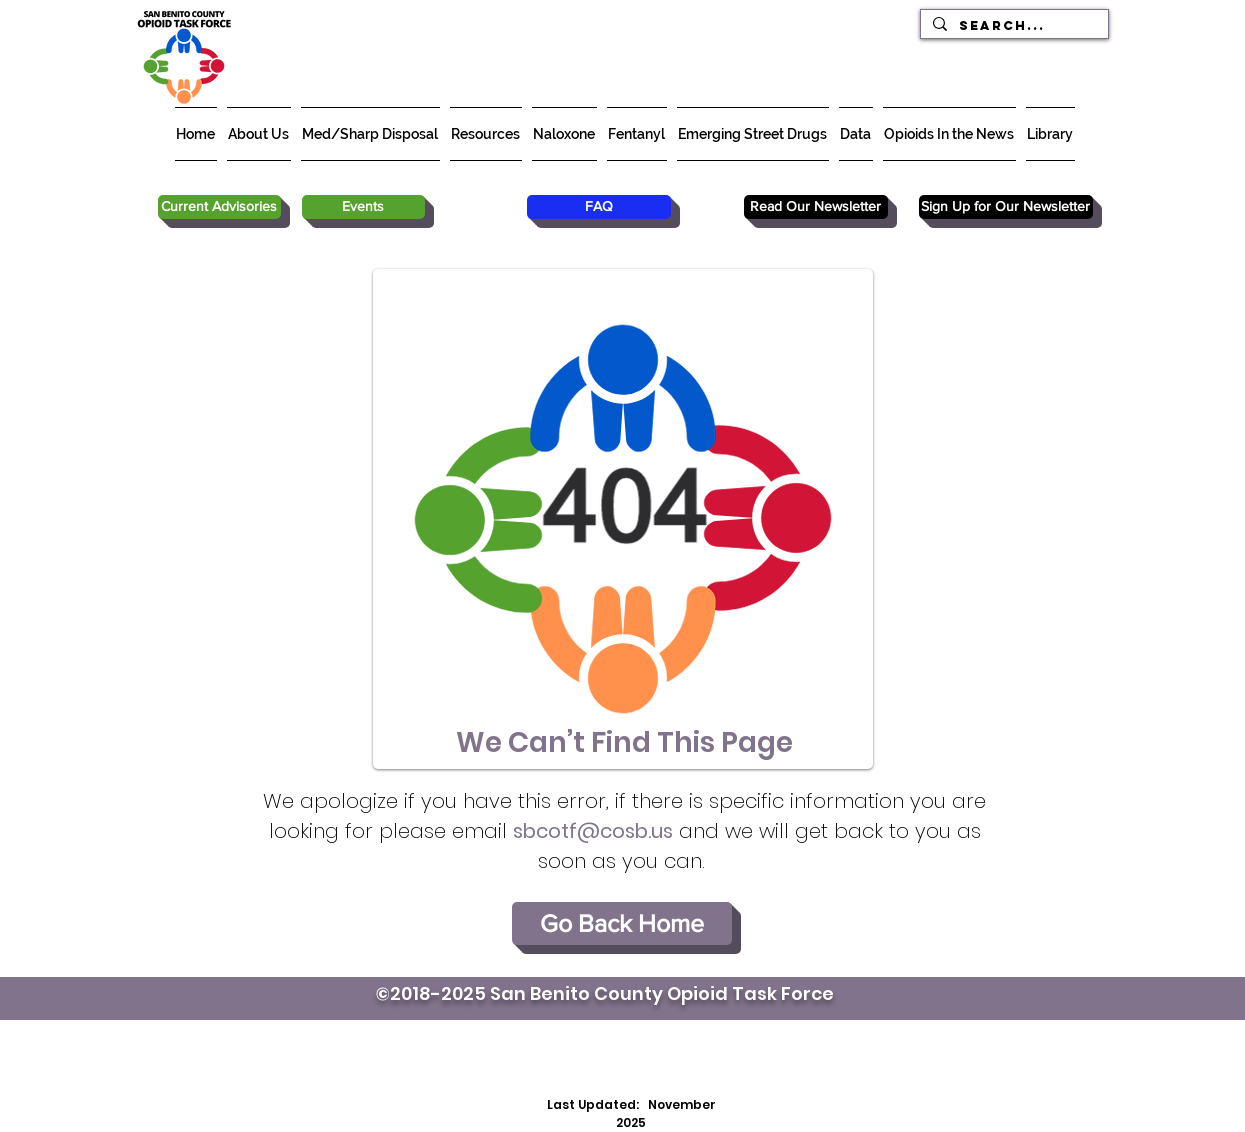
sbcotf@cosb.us (593, 831)
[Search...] (1012, 25)
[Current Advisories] (219, 207)
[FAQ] (599, 207)
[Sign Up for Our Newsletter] (1006, 207)
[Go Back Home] (622, 923)
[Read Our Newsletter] (816, 207)
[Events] (363, 207)
